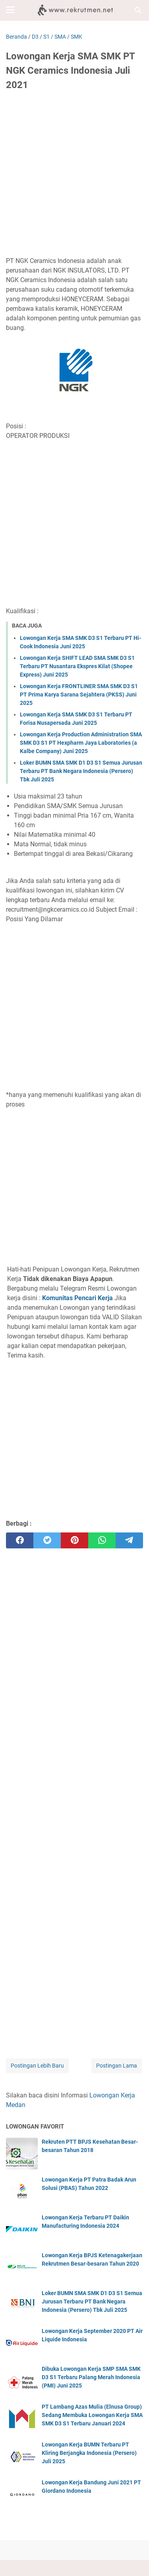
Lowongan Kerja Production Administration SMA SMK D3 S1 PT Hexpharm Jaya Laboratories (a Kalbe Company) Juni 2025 (81, 742)
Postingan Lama (116, 2065)
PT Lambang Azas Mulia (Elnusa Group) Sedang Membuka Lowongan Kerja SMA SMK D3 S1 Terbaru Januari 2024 (92, 2415)
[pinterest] (74, 1540)
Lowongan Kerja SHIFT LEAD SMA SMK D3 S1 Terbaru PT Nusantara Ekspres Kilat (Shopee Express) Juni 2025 (77, 666)
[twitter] (47, 1540)
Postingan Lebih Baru (37, 2065)
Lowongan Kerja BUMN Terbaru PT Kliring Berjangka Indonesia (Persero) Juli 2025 (89, 2452)
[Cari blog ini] (138, 10)
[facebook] (19, 1540)
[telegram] (129, 1540)
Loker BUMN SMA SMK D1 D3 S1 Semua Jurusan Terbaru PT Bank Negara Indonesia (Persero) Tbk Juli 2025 (81, 771)
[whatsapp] (102, 1540)
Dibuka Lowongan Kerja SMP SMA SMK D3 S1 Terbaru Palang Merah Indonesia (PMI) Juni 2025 (91, 2377)
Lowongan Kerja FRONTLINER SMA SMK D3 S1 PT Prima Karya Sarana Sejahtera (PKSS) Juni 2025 (79, 694)
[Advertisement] (74, 176)
